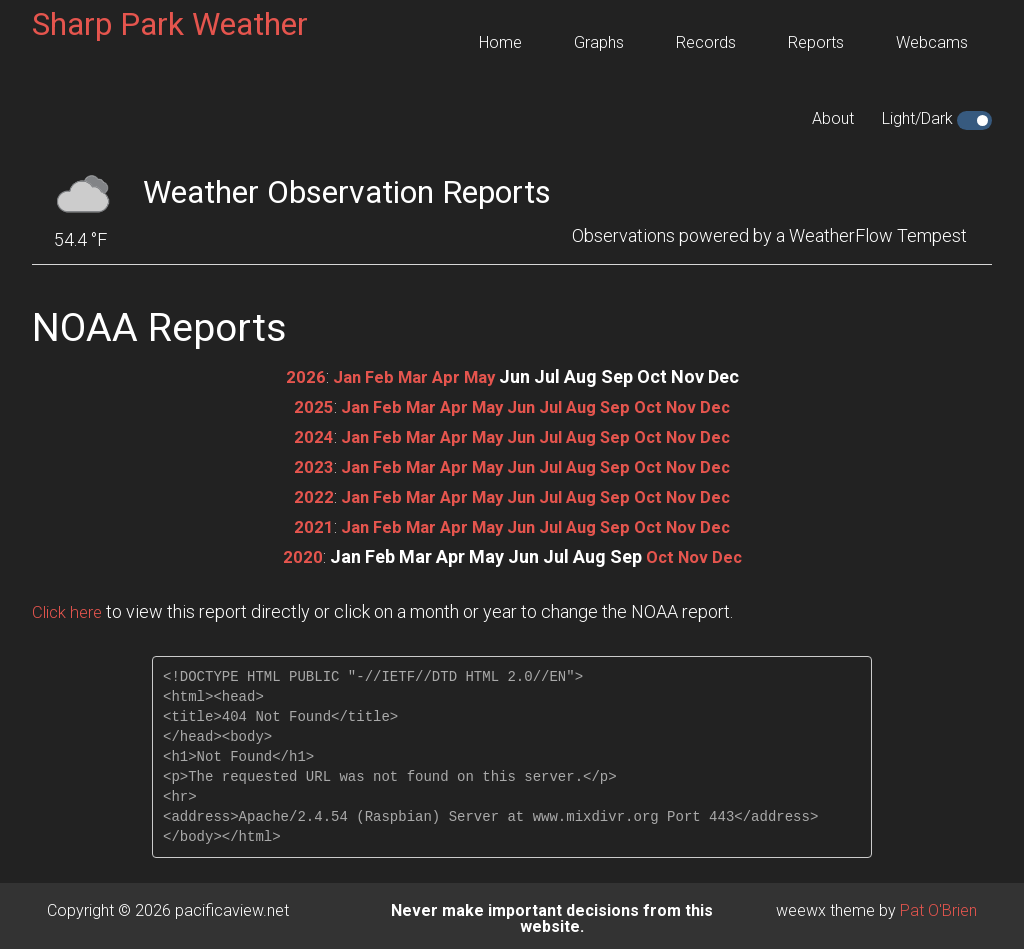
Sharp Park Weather (170, 24)
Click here (70, 605)
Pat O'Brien (938, 904)
